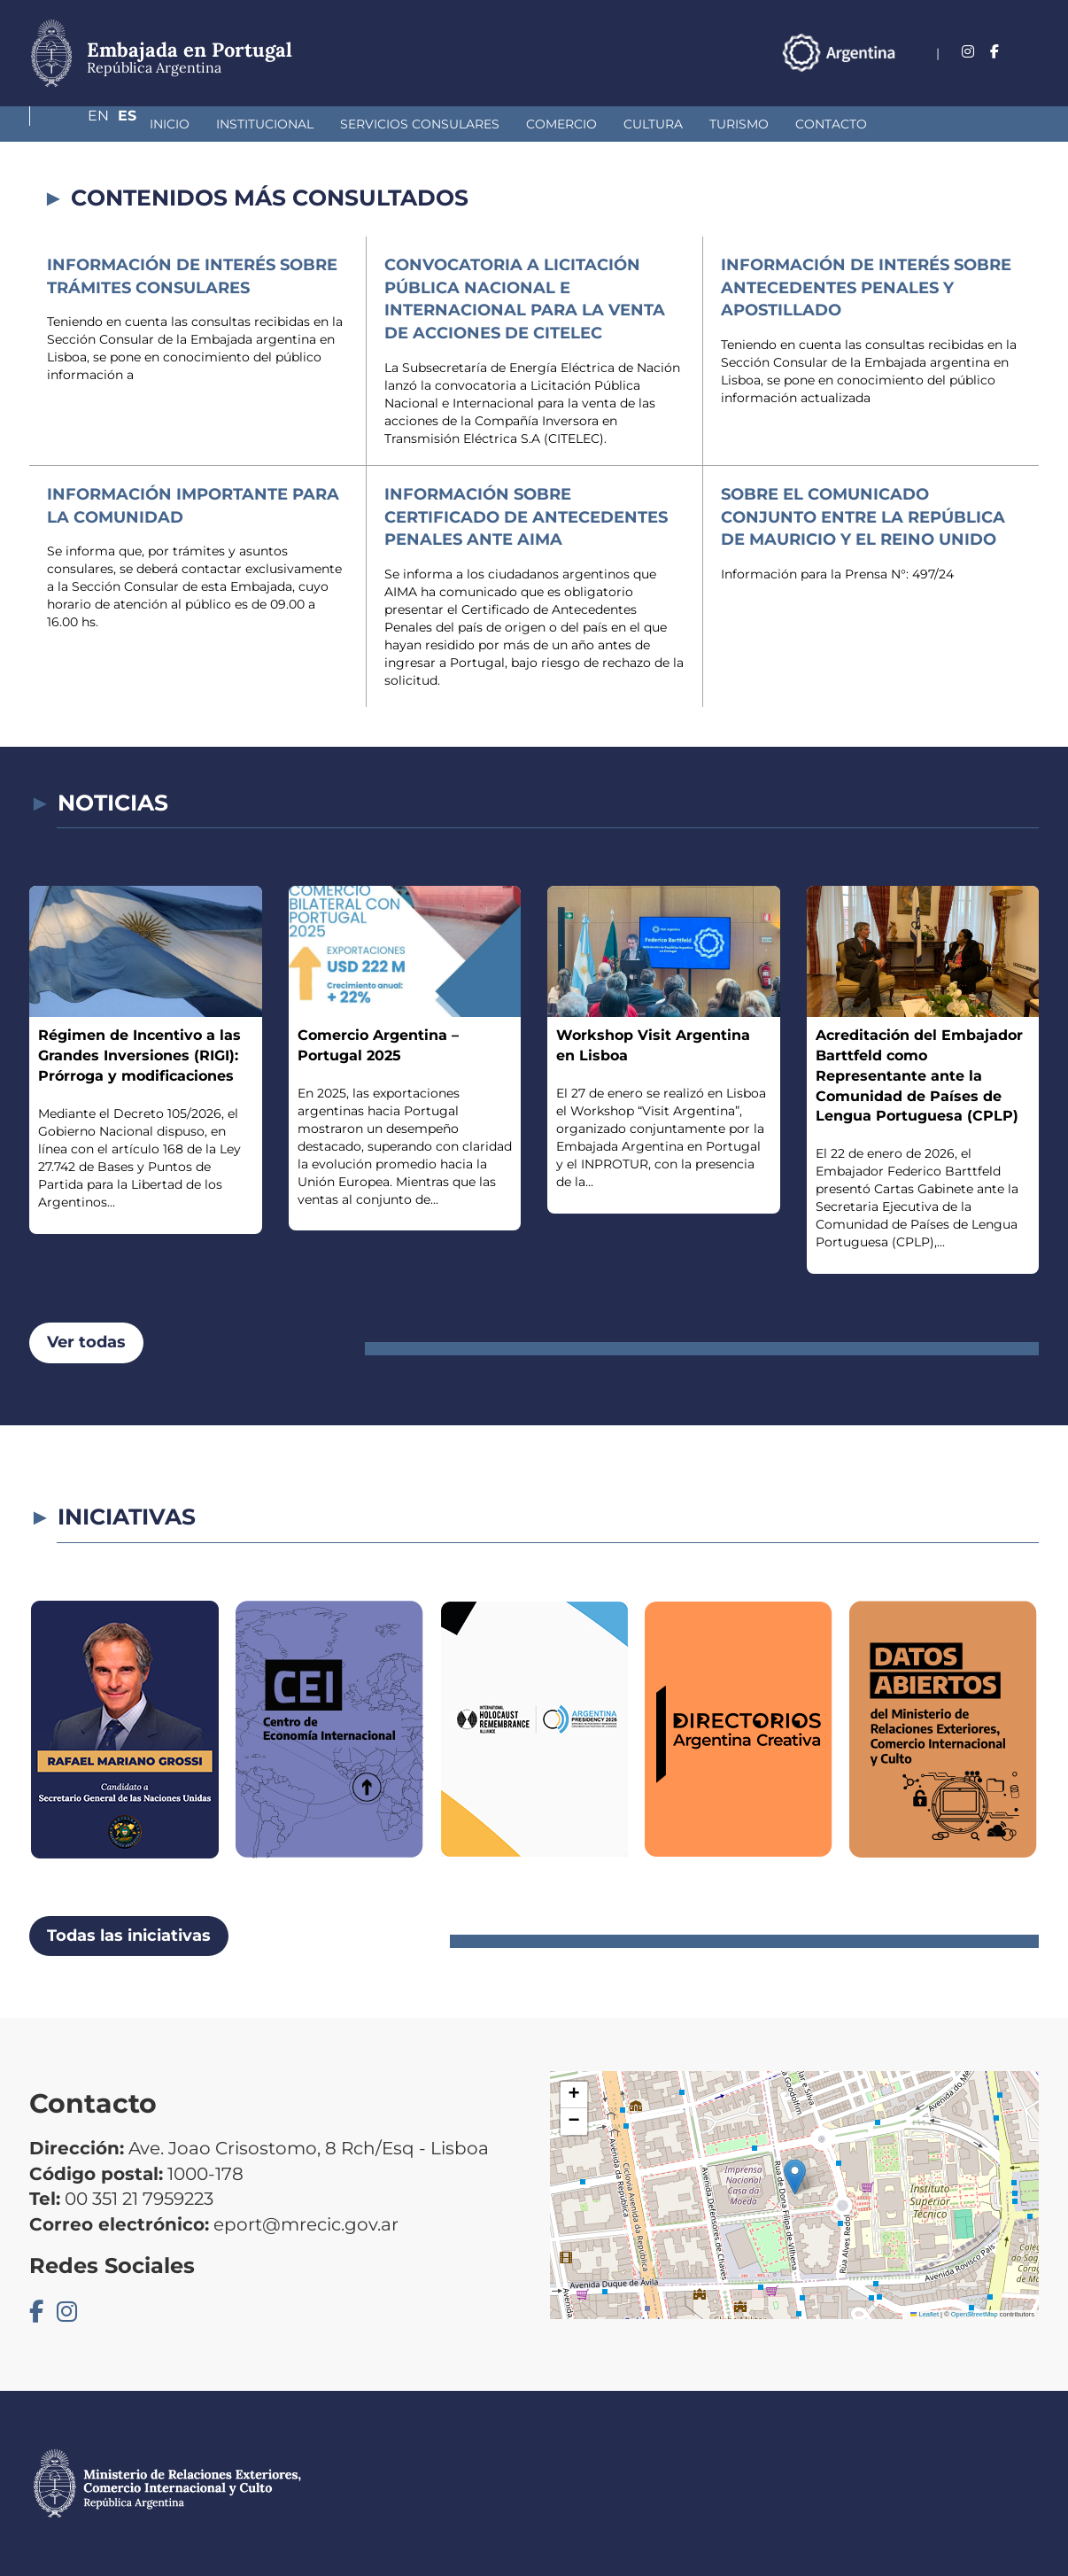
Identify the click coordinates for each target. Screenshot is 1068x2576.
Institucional (171, 124)
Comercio (467, 124)
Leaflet (924, 2314)
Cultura (559, 124)
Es (1029, 51)
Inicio (76, 124)
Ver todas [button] (86, 1342)
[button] (795, 2177)
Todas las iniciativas (129, 1935)
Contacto (737, 124)
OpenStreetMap (974, 2314)
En (993, 51)
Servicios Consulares (326, 124)
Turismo (645, 124)
